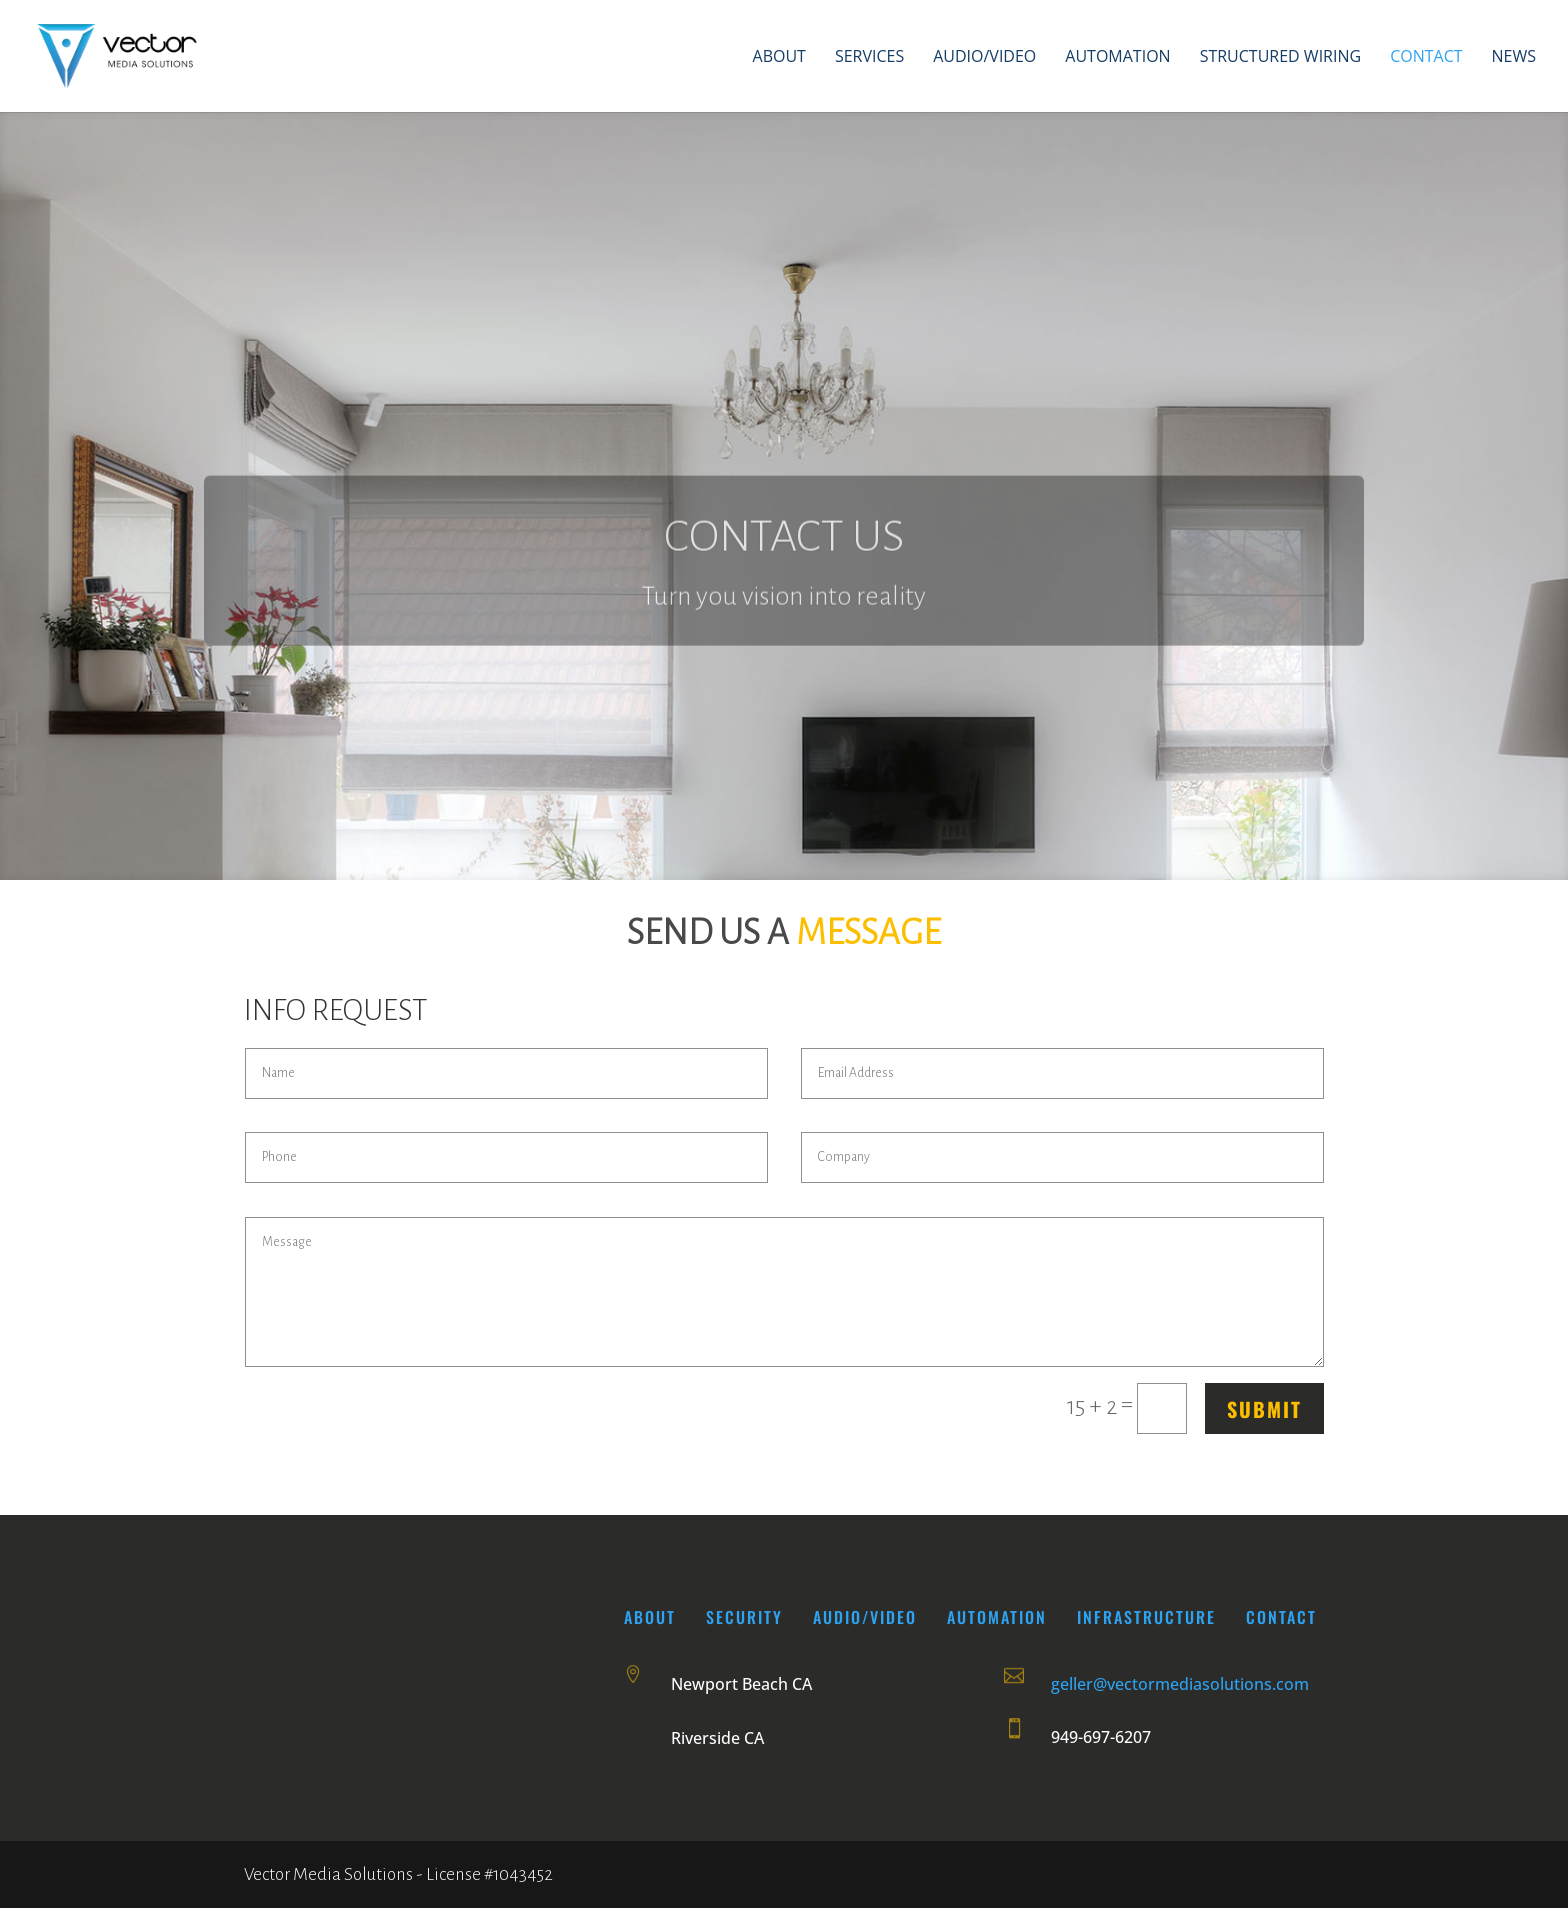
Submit (1264, 1409)
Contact (1426, 58)
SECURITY (747, 1617)
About (779, 58)
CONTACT (1281, 1617)
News (1514, 58)
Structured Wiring (1280, 58)
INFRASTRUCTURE (1146, 1617)
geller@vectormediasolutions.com (1180, 1684)
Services (869, 58)
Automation (1117, 58)
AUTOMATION (997, 1617)
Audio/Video (984, 58)
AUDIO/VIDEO (865, 1617)
